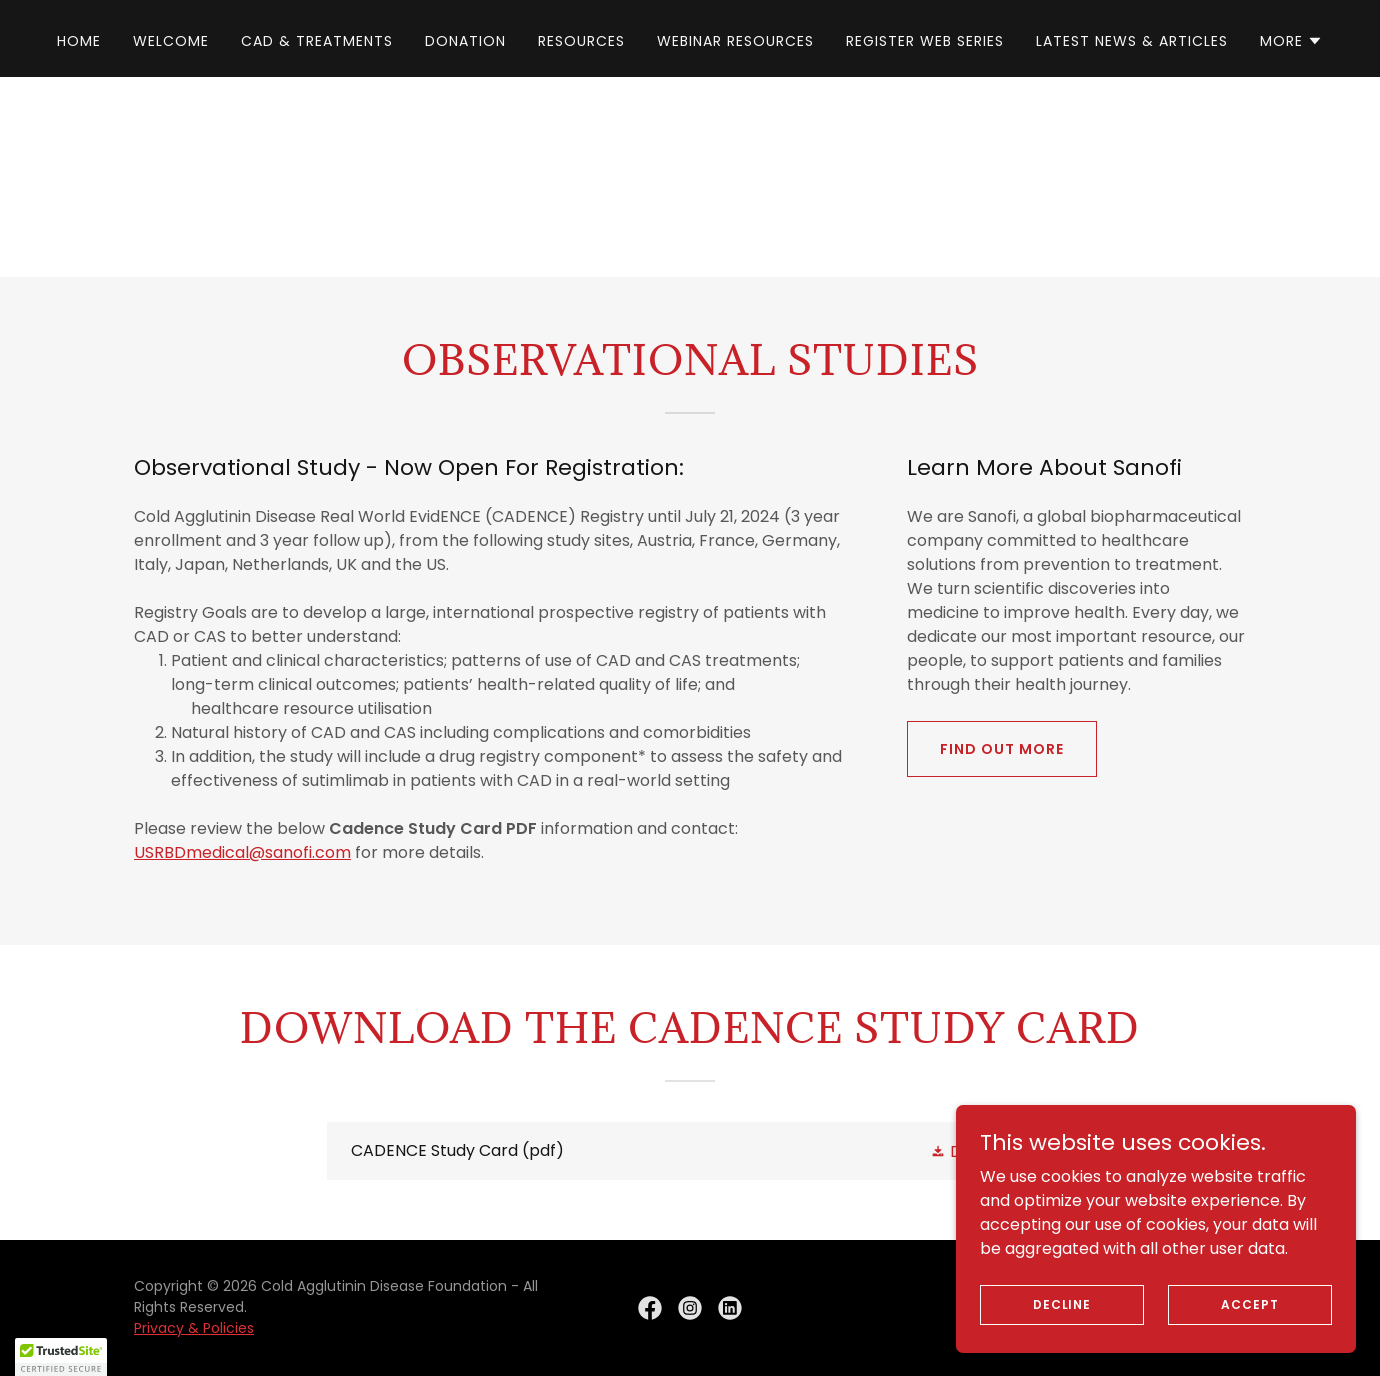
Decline (1062, 1303)
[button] (1291, 41)
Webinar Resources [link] (735, 41)
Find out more (1002, 749)
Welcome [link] (171, 41)
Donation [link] (465, 41)
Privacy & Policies (194, 1328)
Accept (1249, 1303)
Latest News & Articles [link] (1132, 41)
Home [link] (79, 41)
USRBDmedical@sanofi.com (242, 852)
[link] (689, 1151)
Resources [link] (581, 41)
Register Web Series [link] (925, 41)
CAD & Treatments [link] (317, 41)
